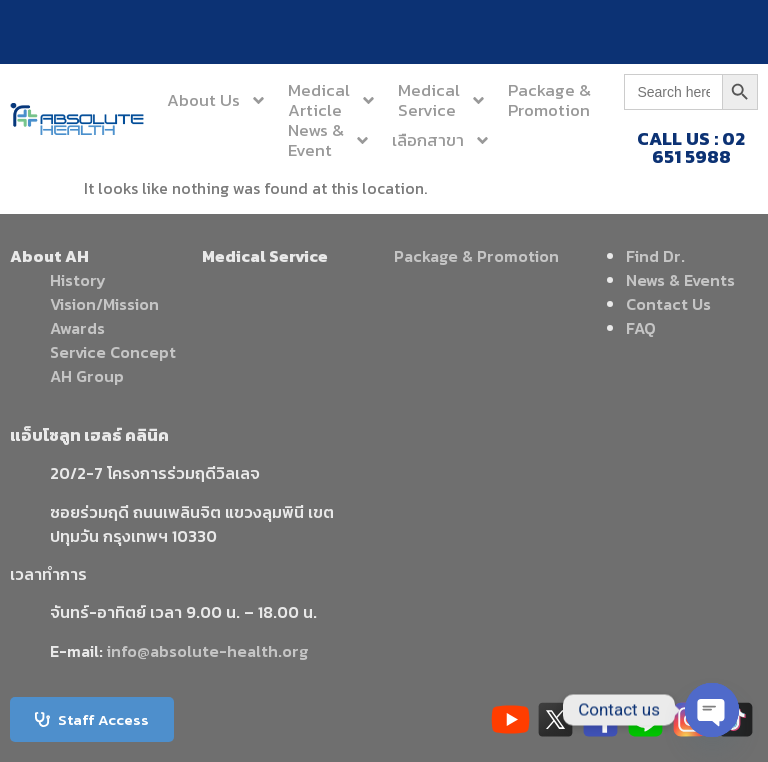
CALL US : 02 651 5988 (691, 147)
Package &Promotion (549, 100)
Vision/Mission (104, 304)
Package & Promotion (476, 256)
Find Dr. (655, 256)
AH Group (87, 376)
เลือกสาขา (441, 140)
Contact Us (668, 304)
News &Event (329, 140)
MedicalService (442, 100)
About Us (217, 100)
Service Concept (113, 352)
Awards (77, 328)
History (78, 280)
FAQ (641, 328)
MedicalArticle (332, 100)
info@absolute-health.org (207, 651)
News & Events (680, 280)
